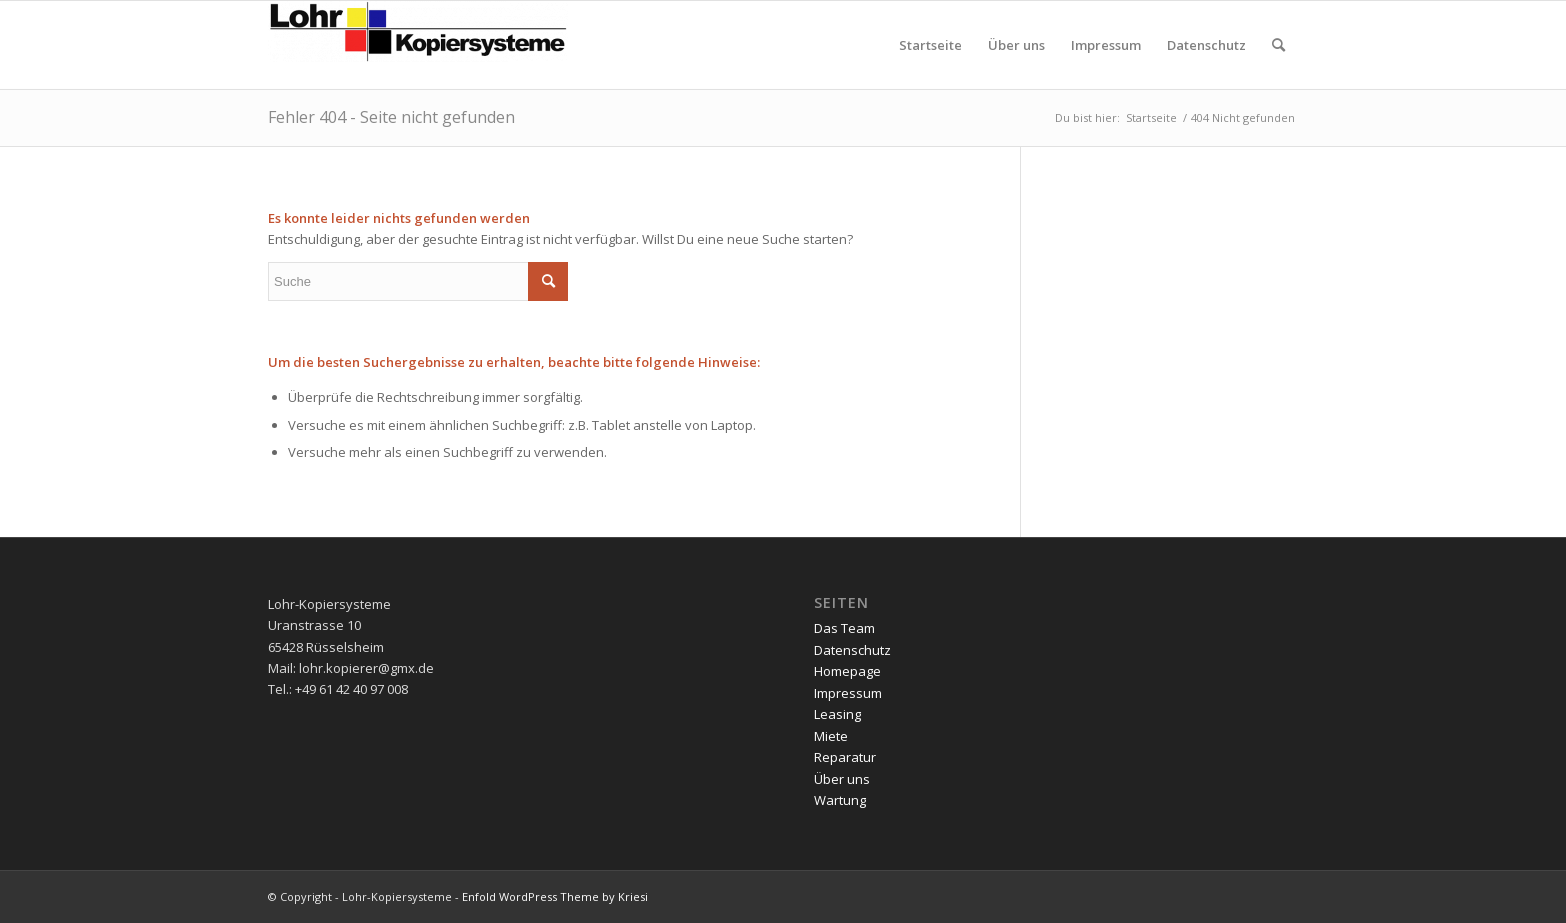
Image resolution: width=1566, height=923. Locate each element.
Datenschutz (852, 650)
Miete (831, 736)
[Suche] (1278, 45)
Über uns (842, 779)
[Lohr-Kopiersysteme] (418, 45)
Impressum (848, 693)
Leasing (837, 714)
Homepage (847, 671)
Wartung (840, 800)
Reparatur (845, 757)
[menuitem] (930, 45)
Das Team (844, 628)
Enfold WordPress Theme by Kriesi (555, 896)
